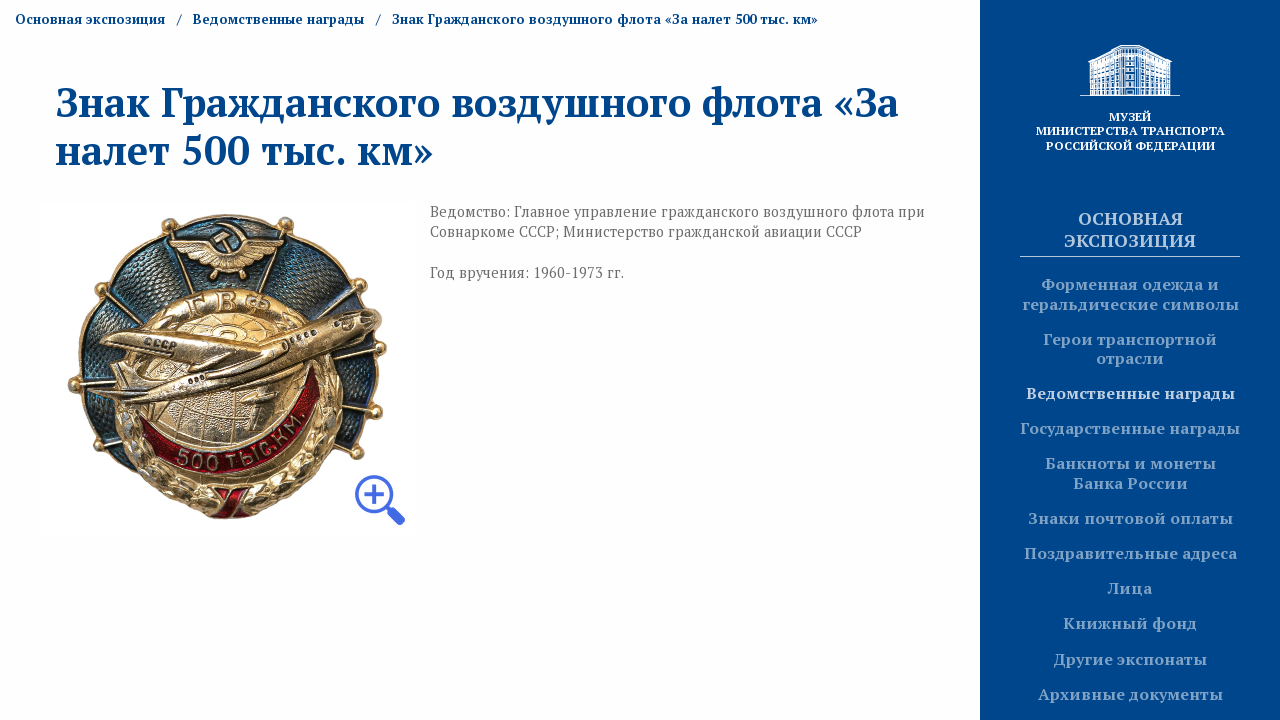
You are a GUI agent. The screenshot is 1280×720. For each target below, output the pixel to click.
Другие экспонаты (1130, 659)
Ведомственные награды (1130, 393)
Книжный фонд (1130, 623)
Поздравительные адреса (1130, 553)
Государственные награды (1130, 428)
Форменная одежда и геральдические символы (1130, 293)
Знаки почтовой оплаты (1130, 518)
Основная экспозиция (1130, 229)
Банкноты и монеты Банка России (1130, 472)
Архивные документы (1130, 694)
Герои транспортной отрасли (1130, 348)
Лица (1130, 588)
